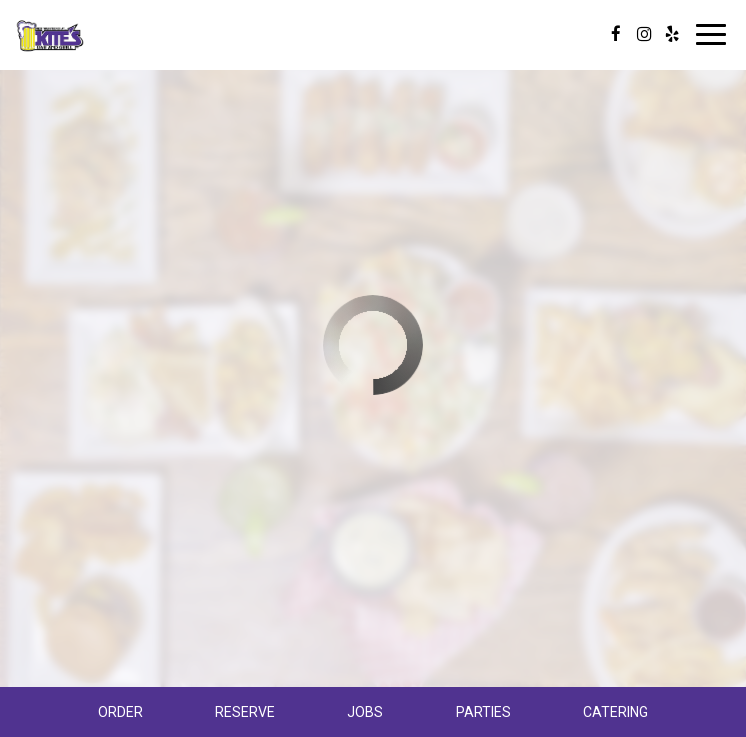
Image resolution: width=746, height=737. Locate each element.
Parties (483, 712)
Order (120, 712)
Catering (615, 712)
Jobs (365, 712)
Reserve (245, 712)
